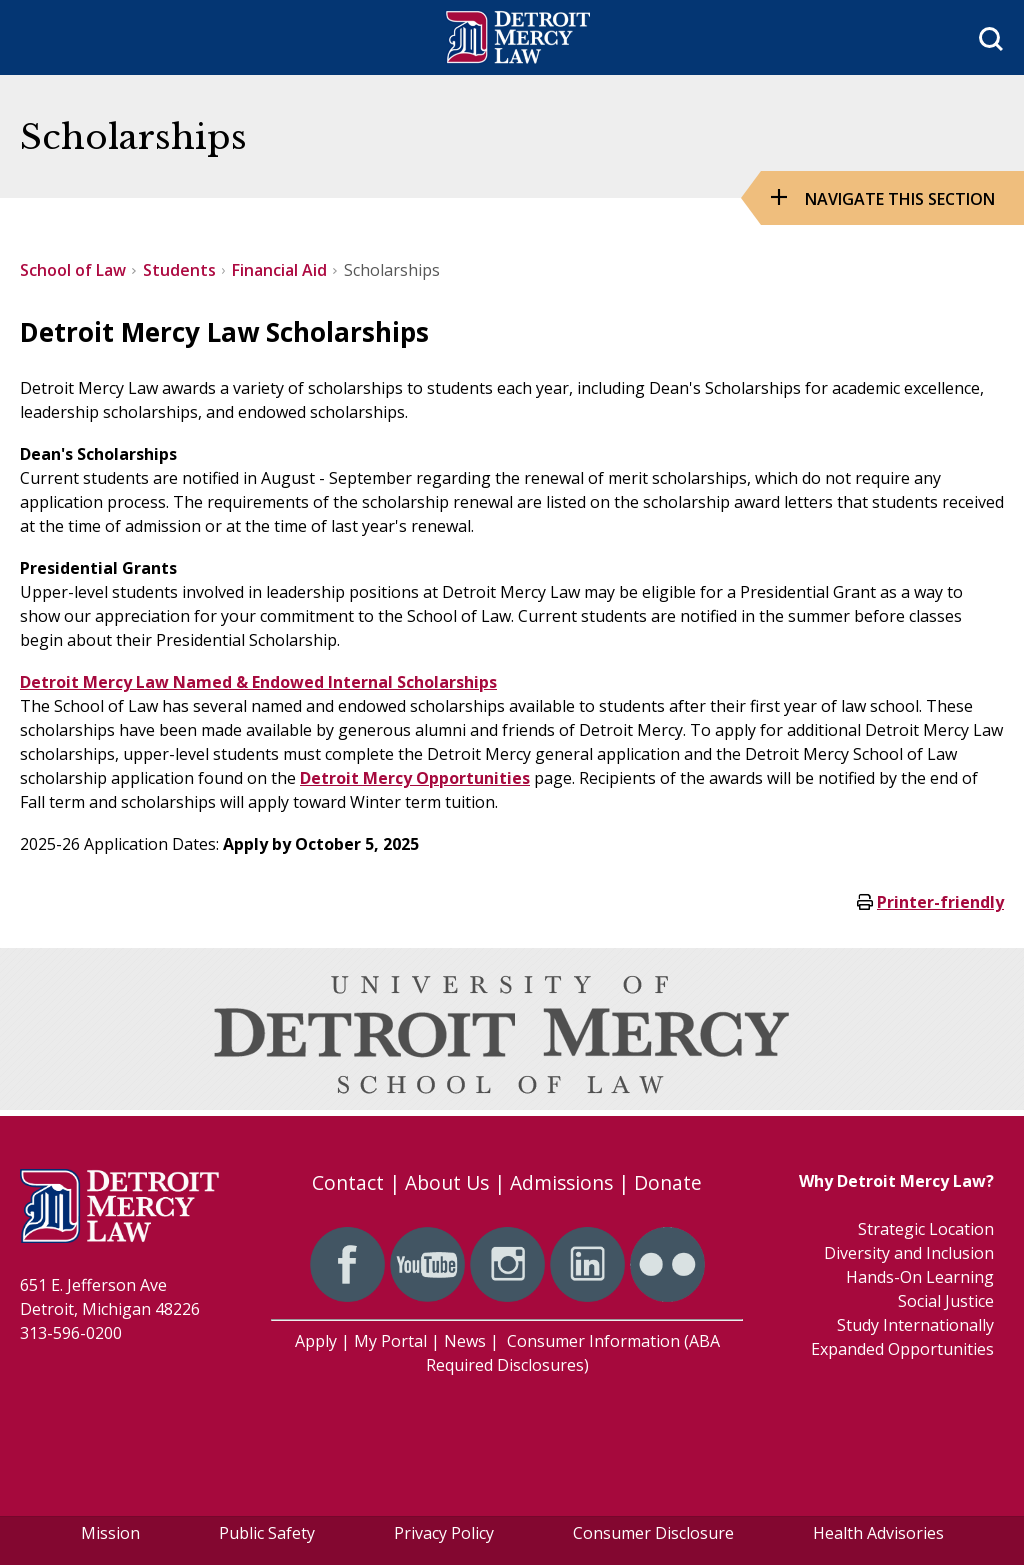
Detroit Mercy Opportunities (415, 778)
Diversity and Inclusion (909, 1253)
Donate (668, 1182)
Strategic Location (926, 1229)
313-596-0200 (71, 1333)
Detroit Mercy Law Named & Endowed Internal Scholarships (258, 682)
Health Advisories (878, 1533)
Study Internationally (915, 1325)
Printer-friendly (940, 902)
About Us (447, 1182)
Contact (348, 1182)
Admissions (561, 1182)
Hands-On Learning (920, 1277)
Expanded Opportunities (902, 1349)
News (465, 1341)
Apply (316, 1341)
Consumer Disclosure (653, 1533)
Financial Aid (279, 270)
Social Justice (946, 1301)
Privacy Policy (444, 1533)
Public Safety (267, 1533)
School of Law (73, 270)
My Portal (390, 1341)
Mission (110, 1533)
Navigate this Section (900, 199)
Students (179, 270)
